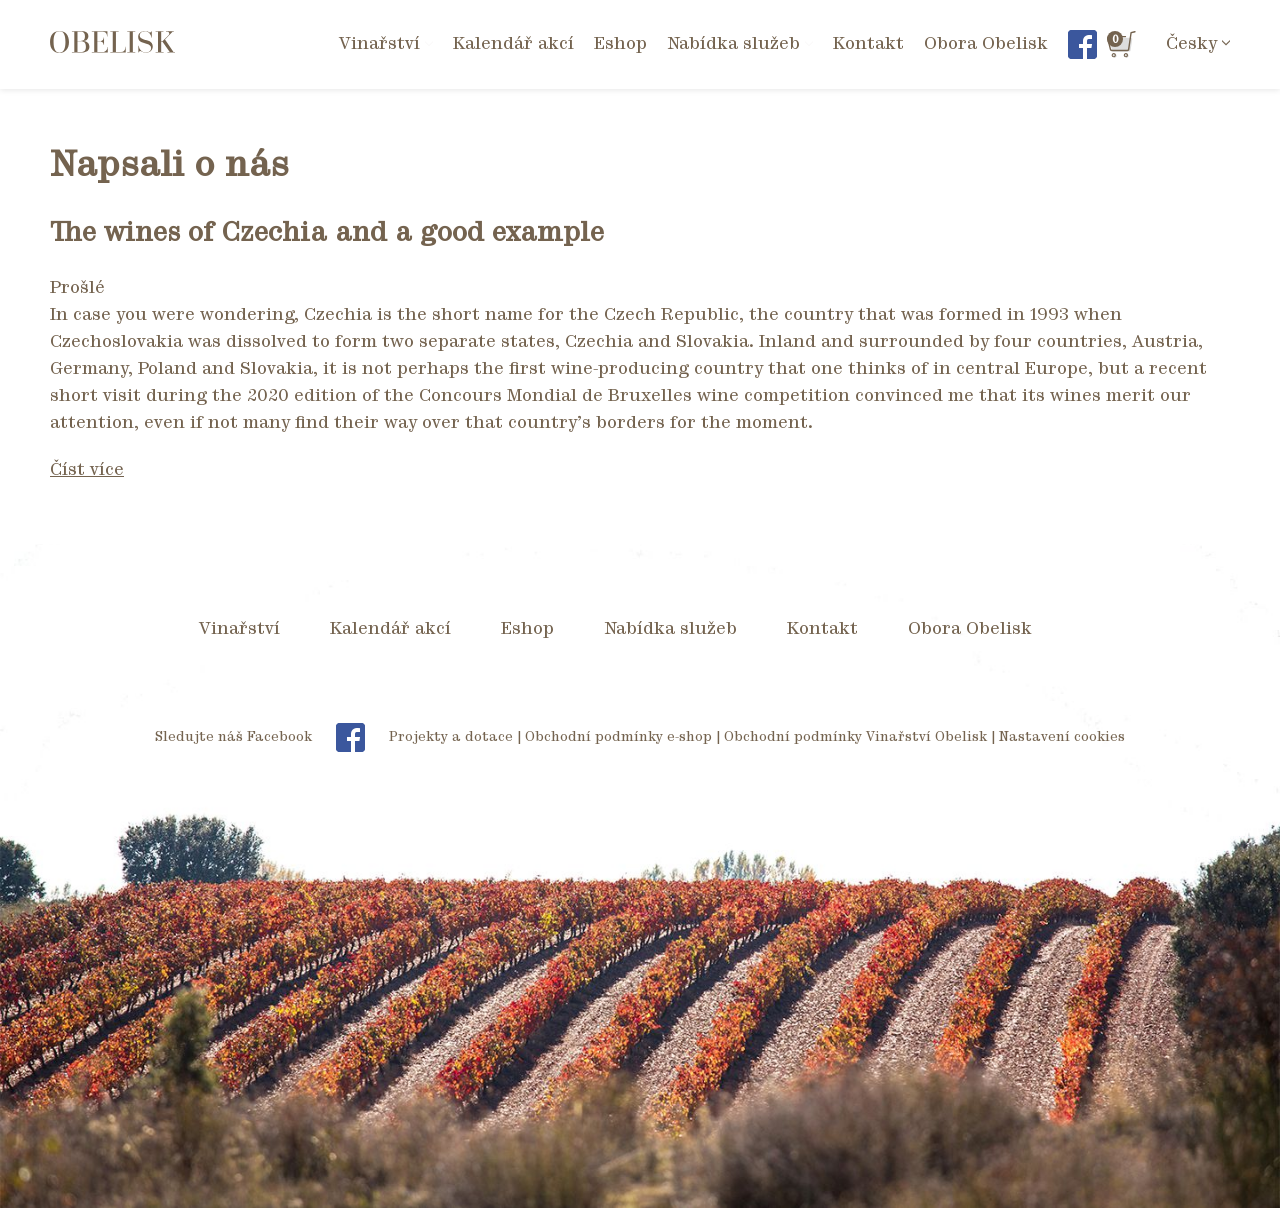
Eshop (620, 44)
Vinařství (239, 629)
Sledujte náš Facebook (270, 737)
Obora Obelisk (986, 44)
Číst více (87, 470)
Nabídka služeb (670, 629)
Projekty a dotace (451, 737)
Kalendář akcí (513, 44)
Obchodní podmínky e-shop (618, 737)
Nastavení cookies (1062, 737)
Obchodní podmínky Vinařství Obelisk (855, 737)
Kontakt (868, 44)
